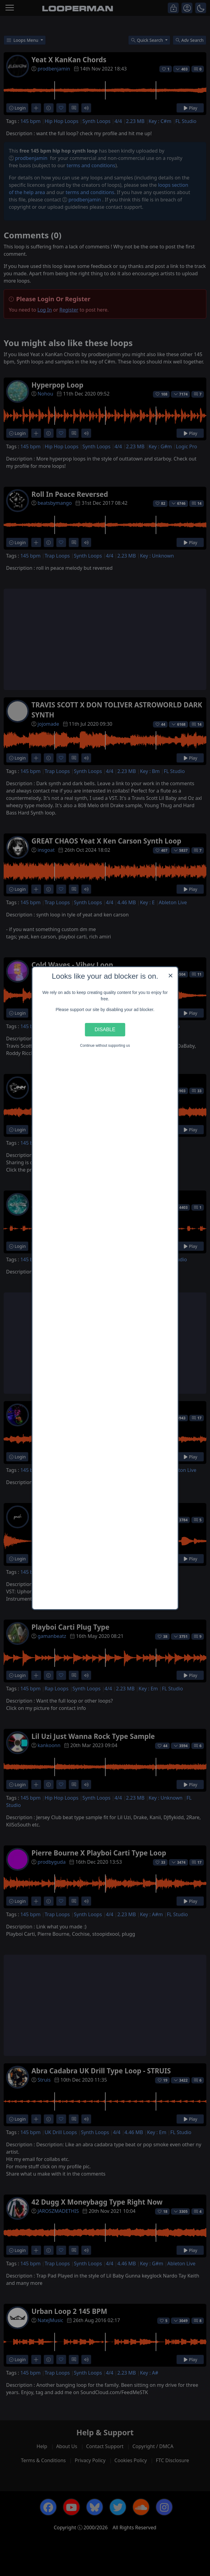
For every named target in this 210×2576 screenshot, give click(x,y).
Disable (105, 1029)
